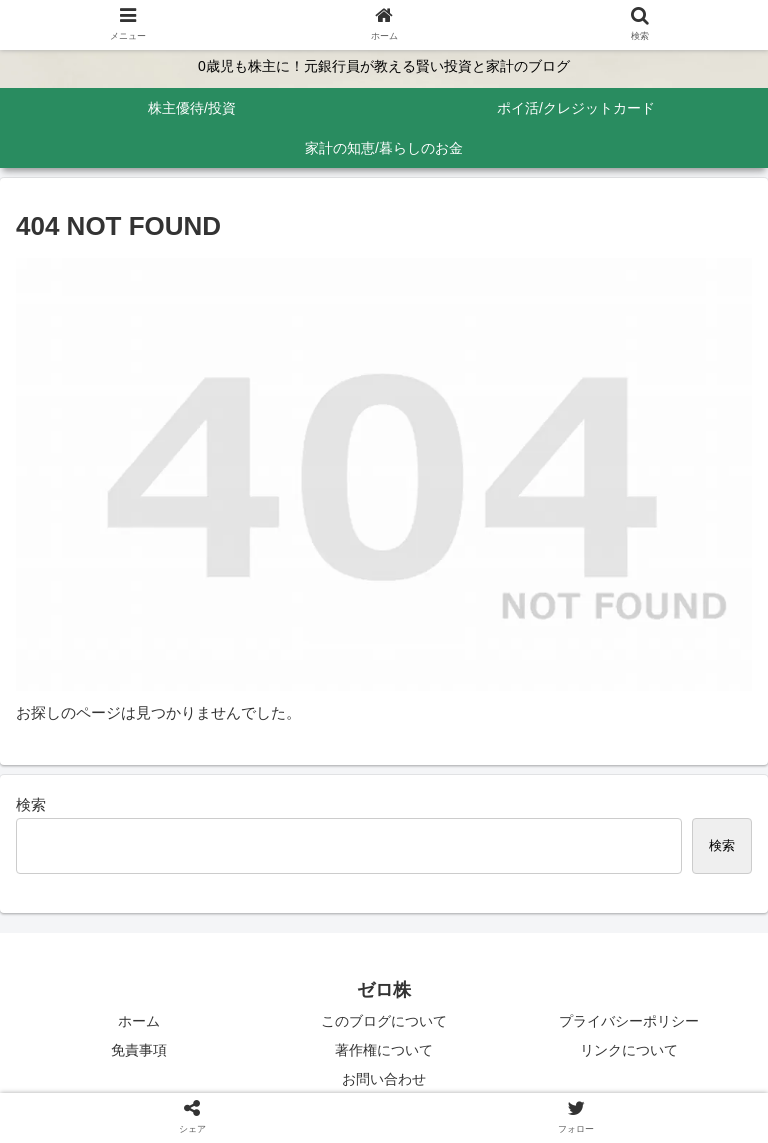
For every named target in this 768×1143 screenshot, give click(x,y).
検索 (31, 804)
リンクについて (629, 1050)
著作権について (384, 1050)
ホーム (139, 1021)
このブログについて (384, 1021)
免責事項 (139, 1050)
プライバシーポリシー (629, 1021)
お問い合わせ (384, 1079)
